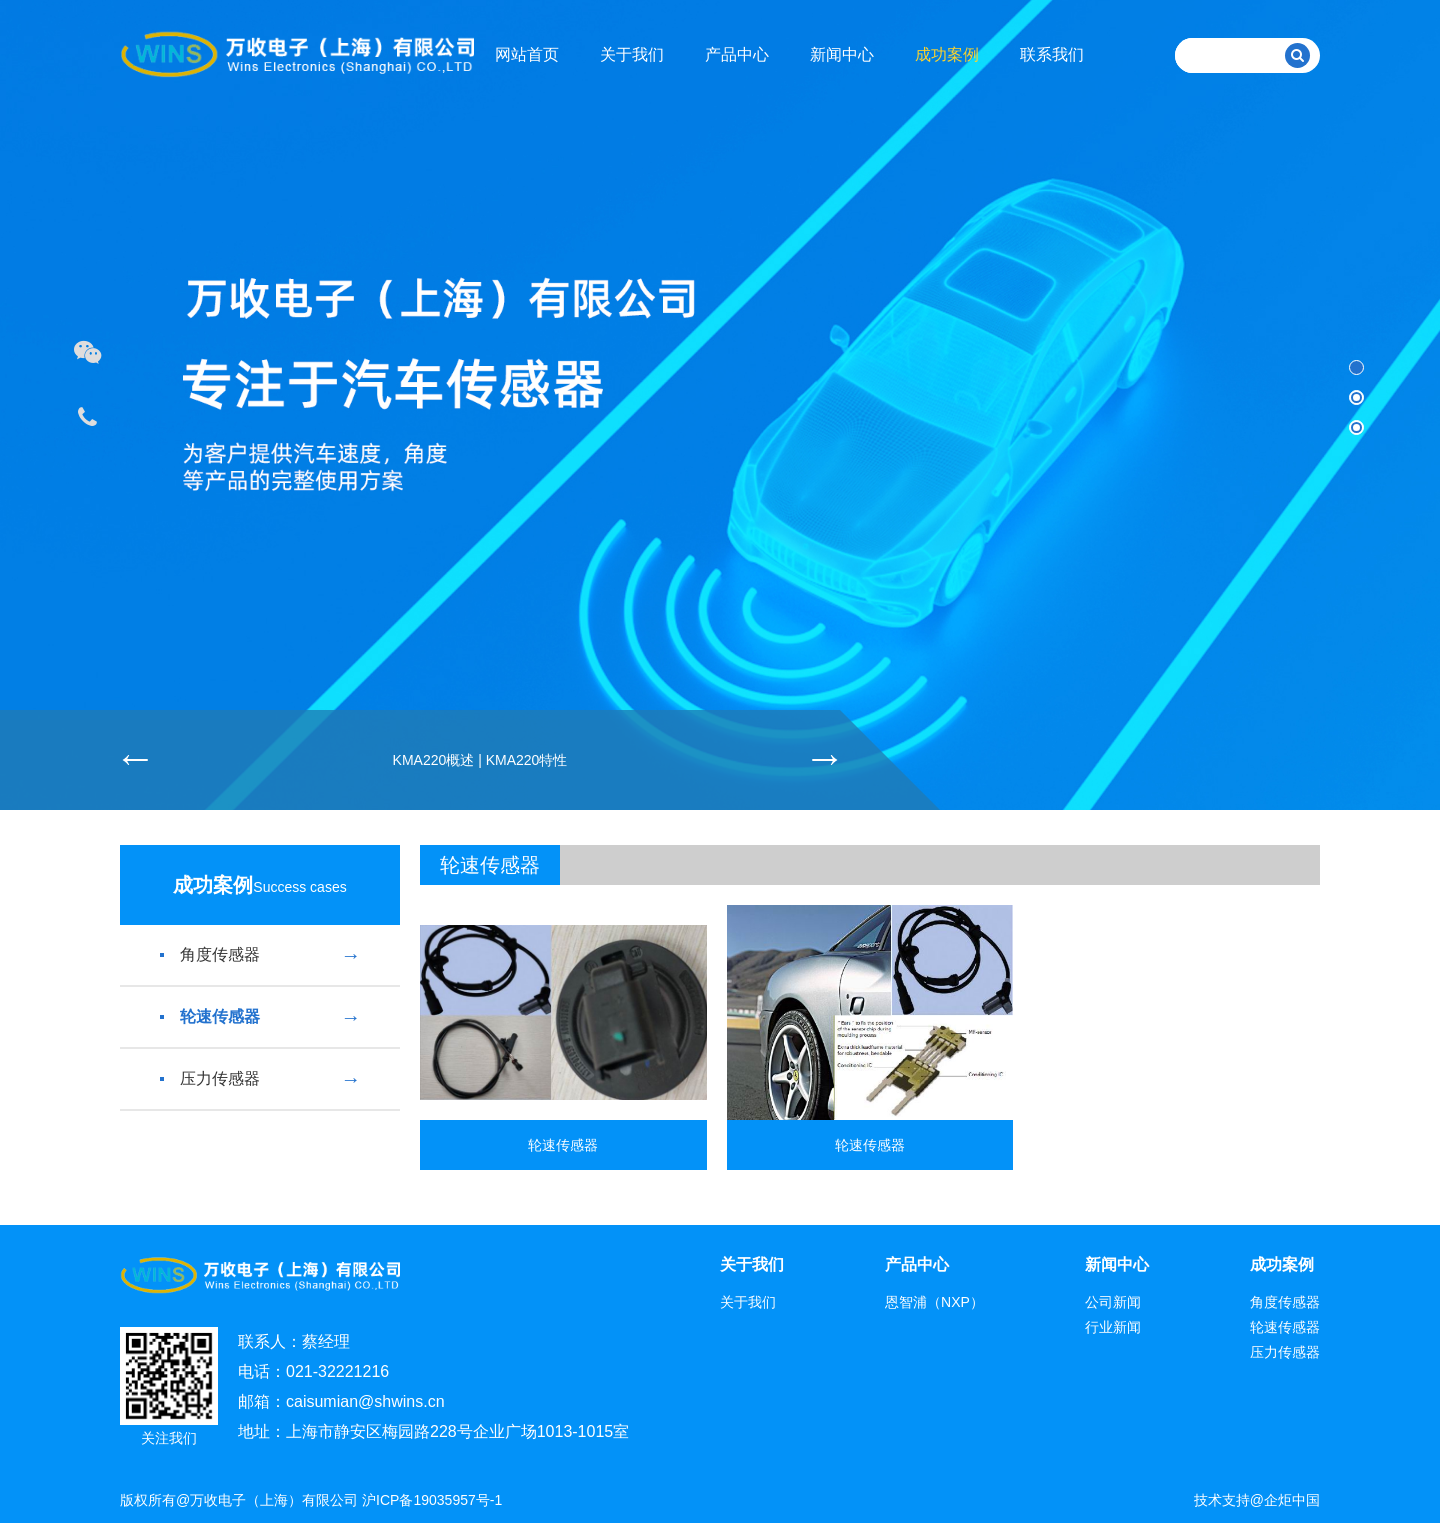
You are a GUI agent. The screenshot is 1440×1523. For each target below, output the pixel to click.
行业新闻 (1113, 1327)
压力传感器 (260, 1079)
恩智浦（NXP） (934, 1302)
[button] (1356, 367)
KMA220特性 (527, 760)
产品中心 (737, 54)
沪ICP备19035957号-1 (432, 1500)
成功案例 (947, 54)
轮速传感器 (260, 1017)
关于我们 (632, 54)
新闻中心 (842, 54)
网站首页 (527, 54)
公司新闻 (1113, 1302)
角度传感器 (260, 955)
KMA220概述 (434, 760)
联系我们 (1052, 54)
